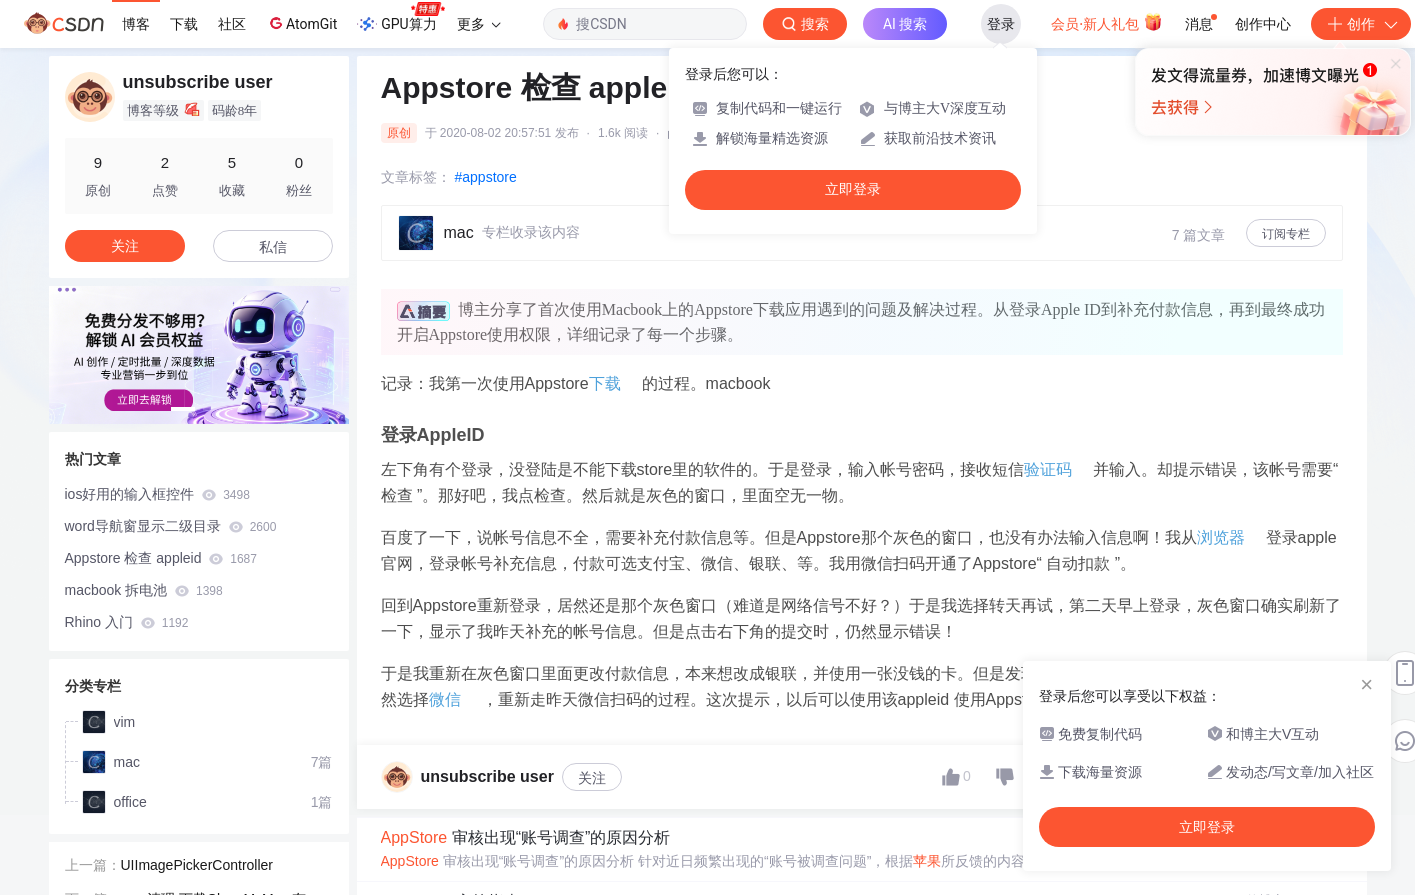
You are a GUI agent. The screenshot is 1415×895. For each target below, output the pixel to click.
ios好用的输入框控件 (157, 494)
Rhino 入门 (127, 622)
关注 (592, 778)
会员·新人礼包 (1106, 22)
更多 (479, 24)
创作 (1361, 24)
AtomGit (301, 23)
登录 (1001, 24)
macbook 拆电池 (144, 590)
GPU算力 (400, 18)
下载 (184, 24)
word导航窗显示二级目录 (171, 526)
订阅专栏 (1286, 234)
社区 (232, 24)
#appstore (486, 177)
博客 (136, 24)
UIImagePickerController (197, 861)
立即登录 (853, 189)
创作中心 (1263, 24)
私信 (273, 247)
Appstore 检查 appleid (161, 558)
